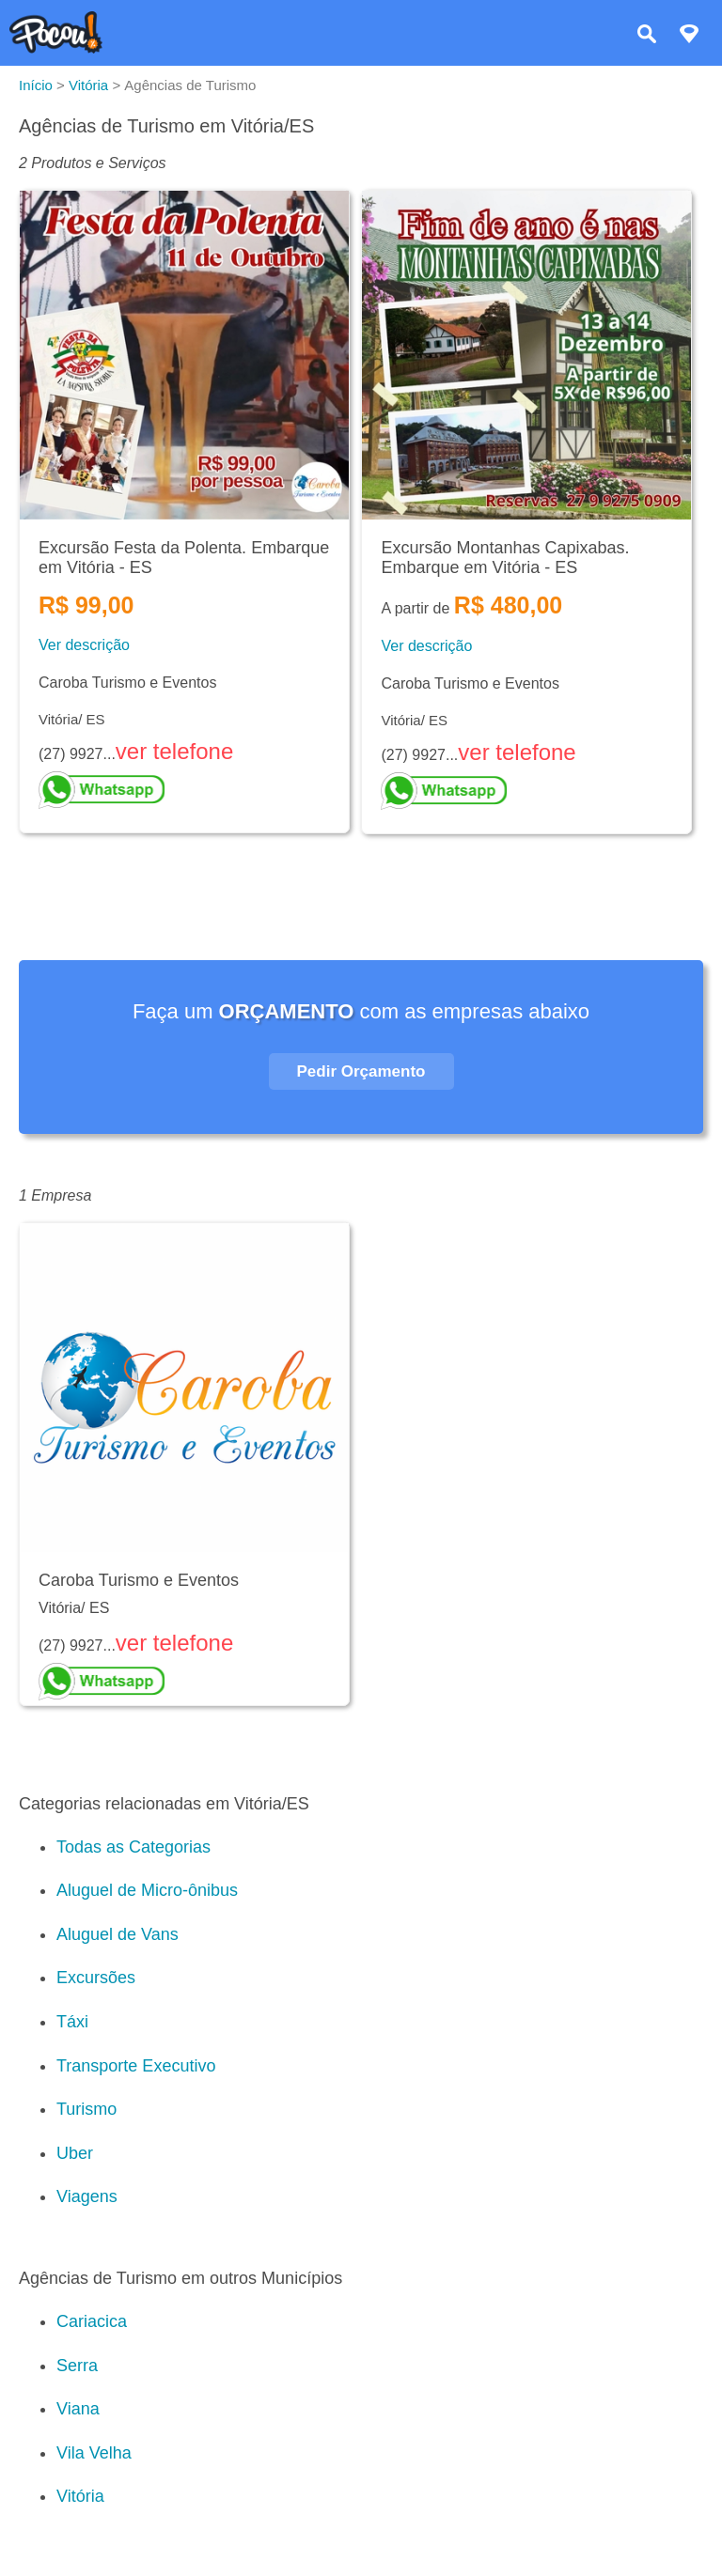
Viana (78, 2408)
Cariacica (91, 2321)
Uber (74, 2153)
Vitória (80, 2496)
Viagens (87, 2196)
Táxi (72, 2021)
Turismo (86, 2109)
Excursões (95, 1977)
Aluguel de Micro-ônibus (147, 1890)
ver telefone (174, 751)
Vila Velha (94, 2453)
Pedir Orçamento (361, 1071)
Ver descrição (84, 645)
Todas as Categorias (133, 1847)
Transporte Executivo (135, 2065)
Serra (77, 2365)
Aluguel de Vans (117, 1934)
